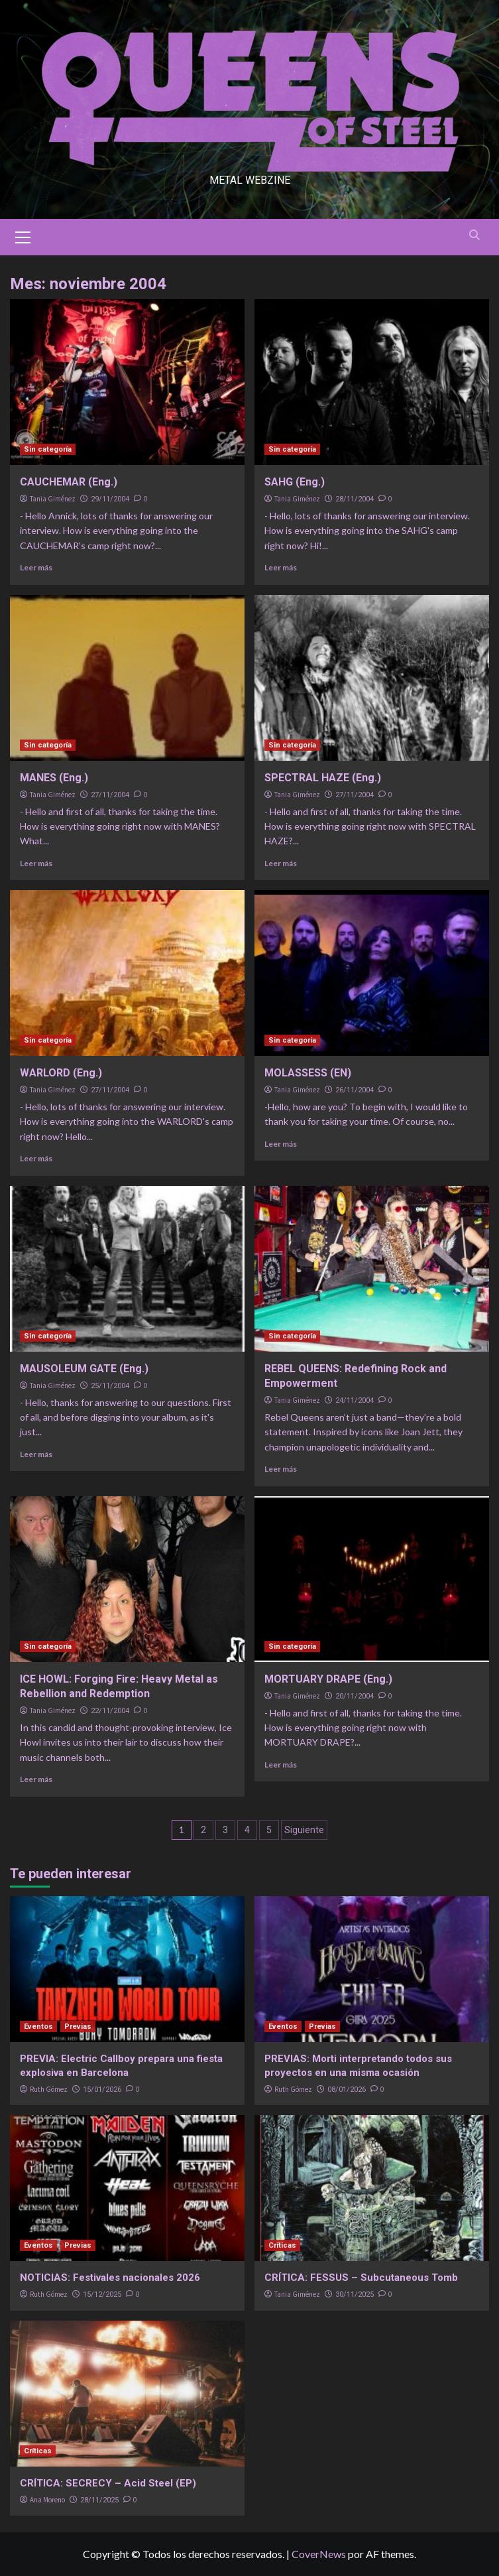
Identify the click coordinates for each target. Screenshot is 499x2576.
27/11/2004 (110, 795)
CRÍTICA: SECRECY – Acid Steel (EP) (108, 2483)
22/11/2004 (110, 1711)
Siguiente (304, 1830)
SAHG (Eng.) (294, 482)
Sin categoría (48, 449)
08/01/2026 (346, 2089)
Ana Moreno (47, 2499)
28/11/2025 (99, 2500)
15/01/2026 (102, 2089)
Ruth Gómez (49, 2089)
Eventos (38, 2026)
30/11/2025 (354, 2294)
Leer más (36, 567)
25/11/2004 (110, 1386)
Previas (77, 2026)
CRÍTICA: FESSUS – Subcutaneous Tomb (361, 2278)
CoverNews (319, 2553)
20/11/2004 (354, 1696)
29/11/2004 (110, 499)
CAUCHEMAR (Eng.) (68, 482)
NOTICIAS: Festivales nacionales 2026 (110, 2278)
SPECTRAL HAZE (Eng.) (322, 777)
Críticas (282, 2245)
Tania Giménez (53, 498)
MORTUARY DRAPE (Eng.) (328, 1679)
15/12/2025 (102, 2294)
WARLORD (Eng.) (61, 1072)
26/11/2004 (354, 1090)
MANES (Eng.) (54, 777)
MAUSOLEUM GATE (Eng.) (84, 1368)
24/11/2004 (354, 1400)
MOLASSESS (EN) (307, 1072)
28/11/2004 (354, 499)
